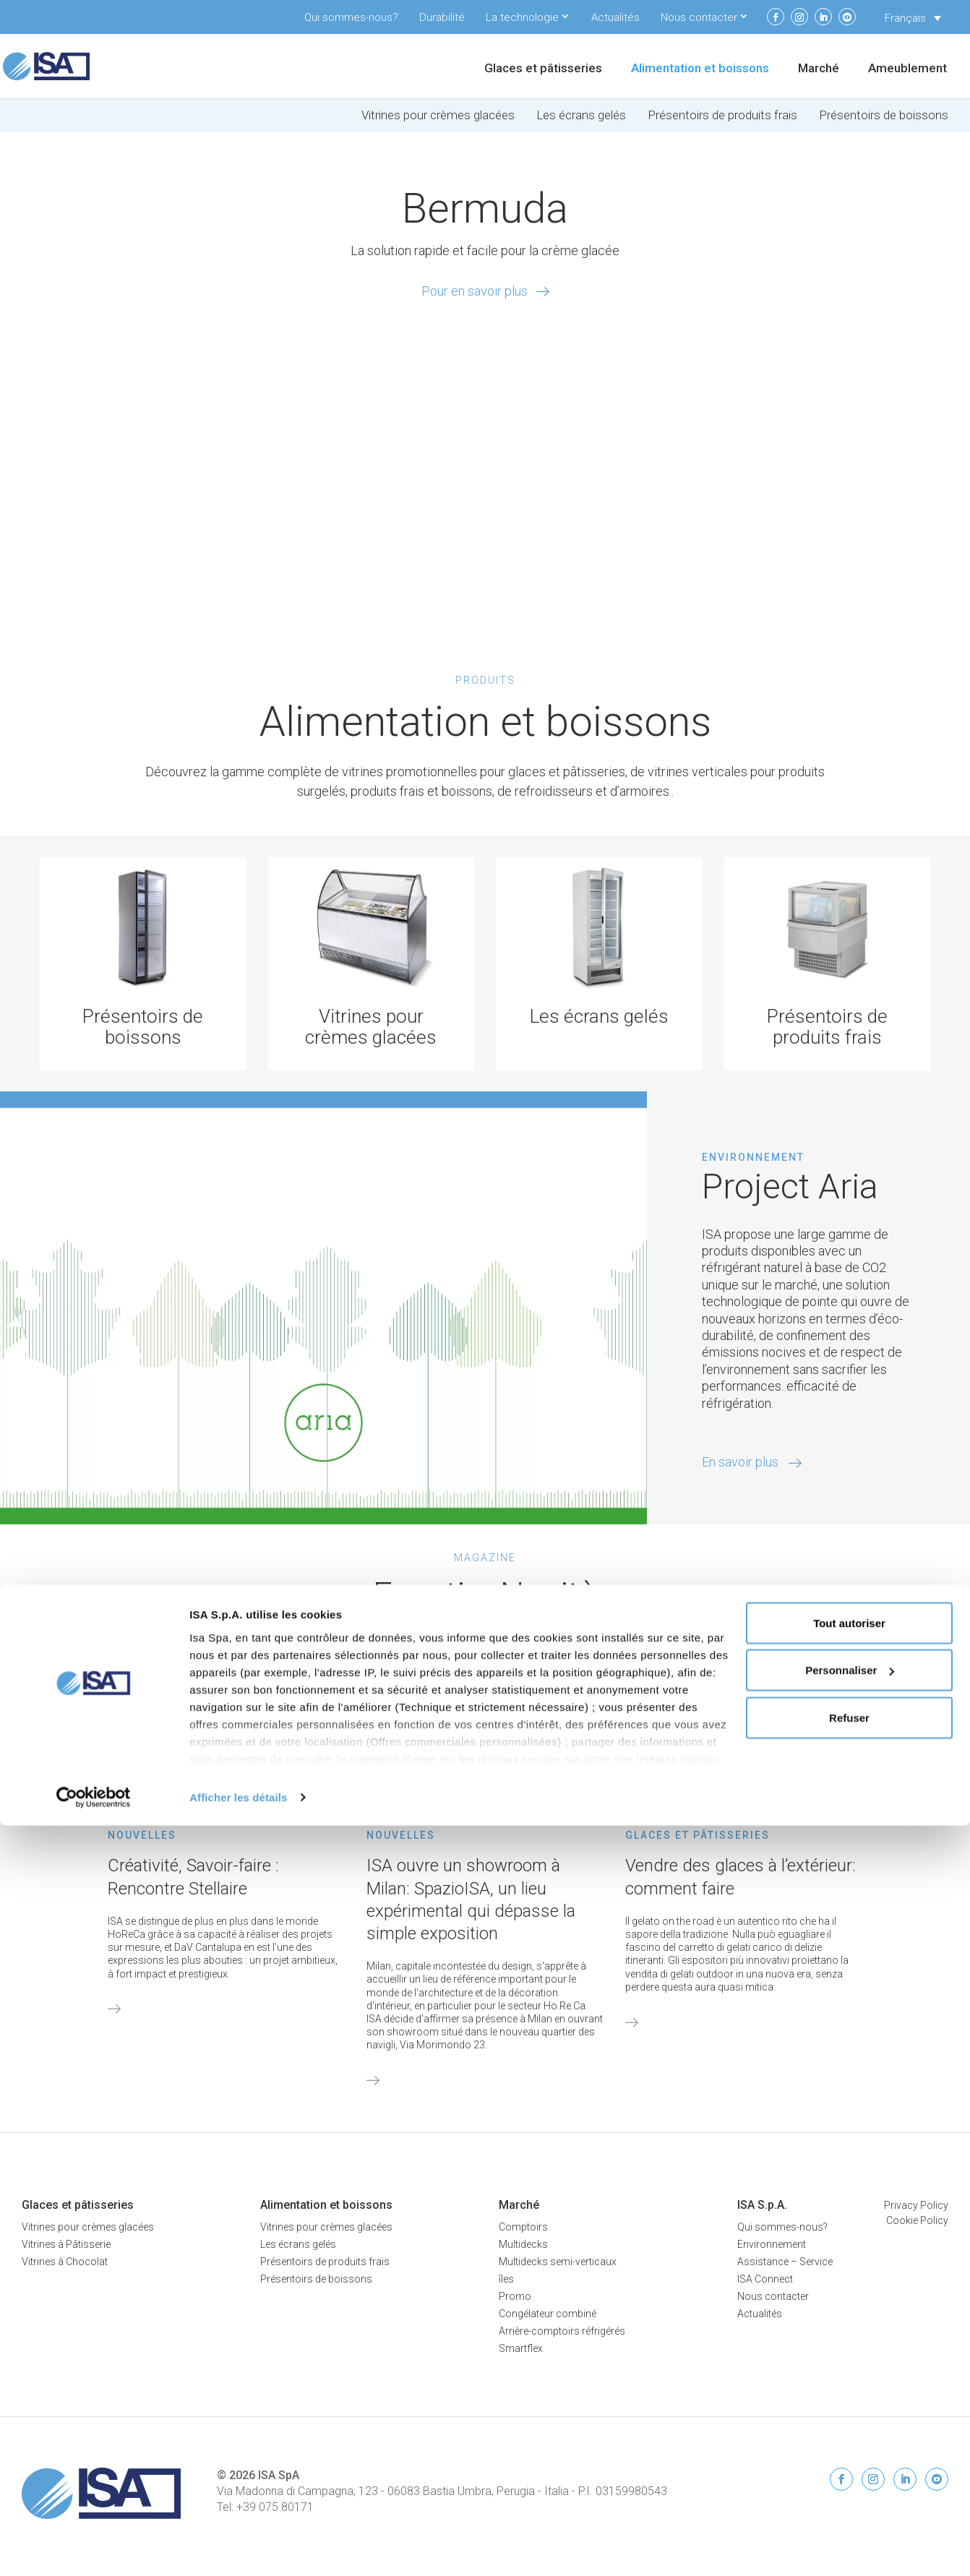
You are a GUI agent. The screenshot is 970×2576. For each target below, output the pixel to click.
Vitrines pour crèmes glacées (438, 115)
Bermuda (485, 208)
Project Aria (790, 1186)
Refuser (849, 2468)
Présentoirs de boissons (883, 115)
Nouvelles (142, 1835)
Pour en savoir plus (474, 291)
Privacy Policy (916, 2205)
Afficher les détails (238, 2547)
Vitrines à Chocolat (65, 2261)
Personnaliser (849, 2421)
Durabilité (442, 17)
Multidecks (523, 2244)
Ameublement (907, 69)
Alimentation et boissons (700, 69)
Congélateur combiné (547, 2313)
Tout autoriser (849, 2373)
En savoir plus (752, 1462)
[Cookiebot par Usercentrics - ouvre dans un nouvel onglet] (93, 2548)
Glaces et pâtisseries (543, 69)
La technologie (522, 17)
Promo (515, 2296)
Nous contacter (699, 17)
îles (506, 2279)
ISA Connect (765, 2279)
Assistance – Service (785, 2261)
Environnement (771, 2244)
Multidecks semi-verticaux (558, 2261)
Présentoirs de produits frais (722, 115)
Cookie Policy (917, 2220)
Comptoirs (523, 2227)
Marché (818, 69)
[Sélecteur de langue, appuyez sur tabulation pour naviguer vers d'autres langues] (912, 18)
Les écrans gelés (581, 115)
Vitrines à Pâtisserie (66, 2244)
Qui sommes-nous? (351, 17)
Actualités (615, 17)
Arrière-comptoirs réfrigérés (562, 2331)
